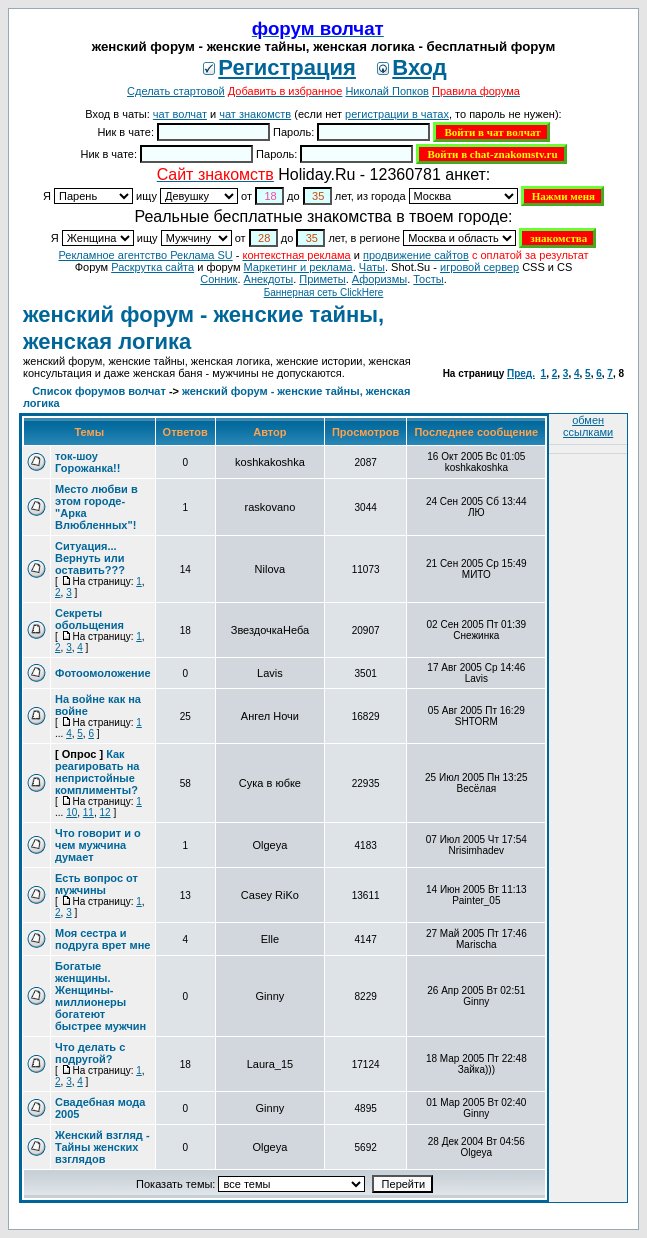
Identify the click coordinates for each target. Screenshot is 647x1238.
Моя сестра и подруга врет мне (102, 939)
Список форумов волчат (99, 391)
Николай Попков (387, 91)
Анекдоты (269, 279)
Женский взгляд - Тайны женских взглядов (102, 1147)
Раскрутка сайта (152, 267)
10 (71, 812)
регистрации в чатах (397, 114)
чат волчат (180, 114)
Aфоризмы (379, 279)
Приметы (322, 279)
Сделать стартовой (176, 91)
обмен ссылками (588, 426)
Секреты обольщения (89, 619)
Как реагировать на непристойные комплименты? (97, 772)
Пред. (521, 373)
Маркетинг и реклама (298, 267)
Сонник (218, 279)
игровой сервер (479, 267)
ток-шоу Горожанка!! (87, 462)
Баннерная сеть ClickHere (324, 292)
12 (105, 812)
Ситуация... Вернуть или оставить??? (90, 558)
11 (88, 812)
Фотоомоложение (103, 673)
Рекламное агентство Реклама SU (145, 255)
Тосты (428, 279)
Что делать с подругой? (90, 1053)
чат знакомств (255, 114)
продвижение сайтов (416, 255)
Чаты (372, 267)
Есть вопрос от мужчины (96, 884)
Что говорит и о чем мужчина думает (98, 845)
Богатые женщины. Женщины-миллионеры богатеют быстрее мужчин (100, 996)
